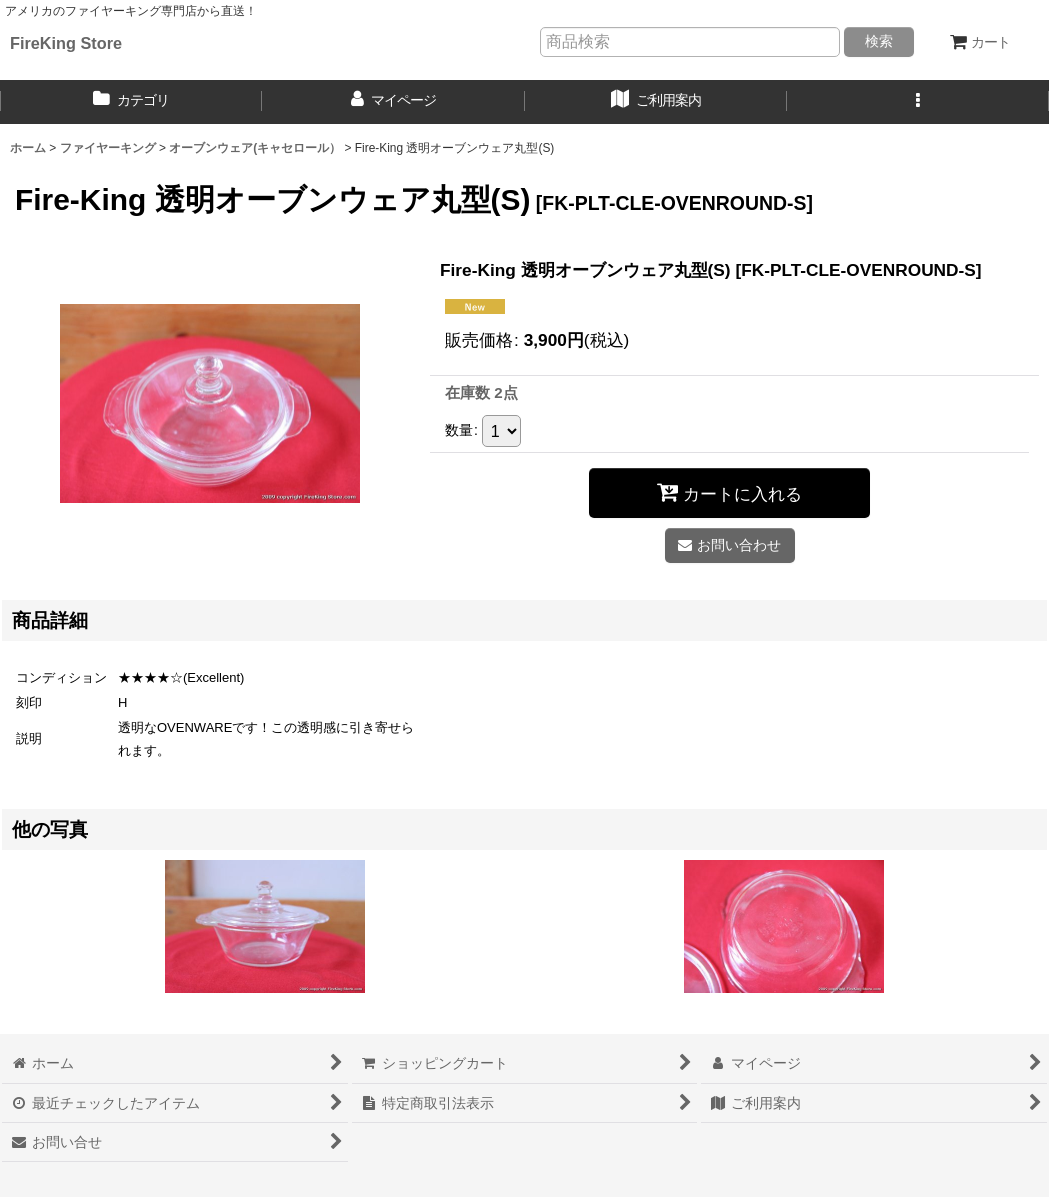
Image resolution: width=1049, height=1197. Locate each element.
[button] (918, 102)
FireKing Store (66, 43)
